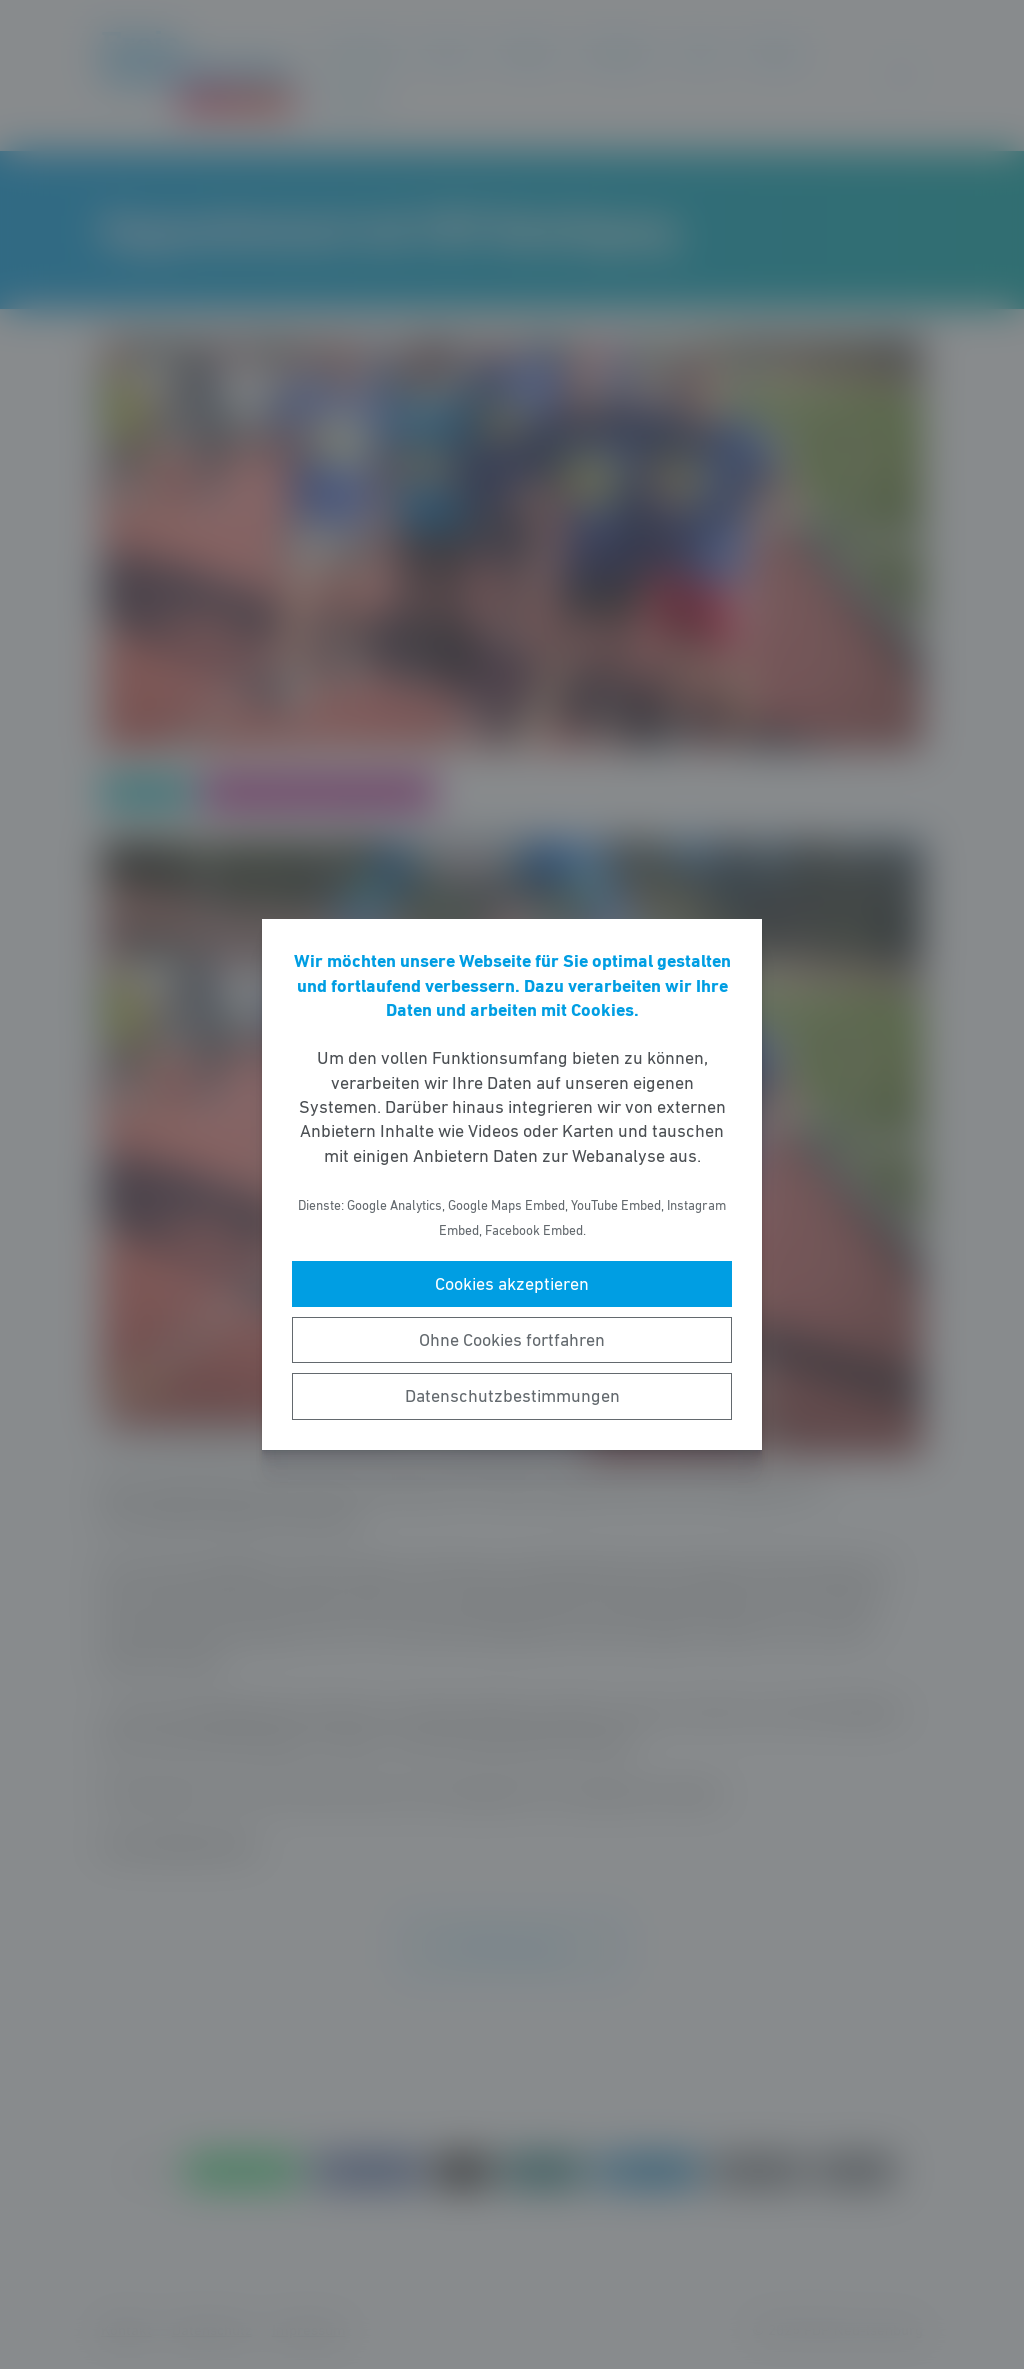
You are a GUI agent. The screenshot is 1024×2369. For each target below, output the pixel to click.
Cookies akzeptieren (512, 1284)
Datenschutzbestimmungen (512, 1396)
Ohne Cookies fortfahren (512, 1340)
